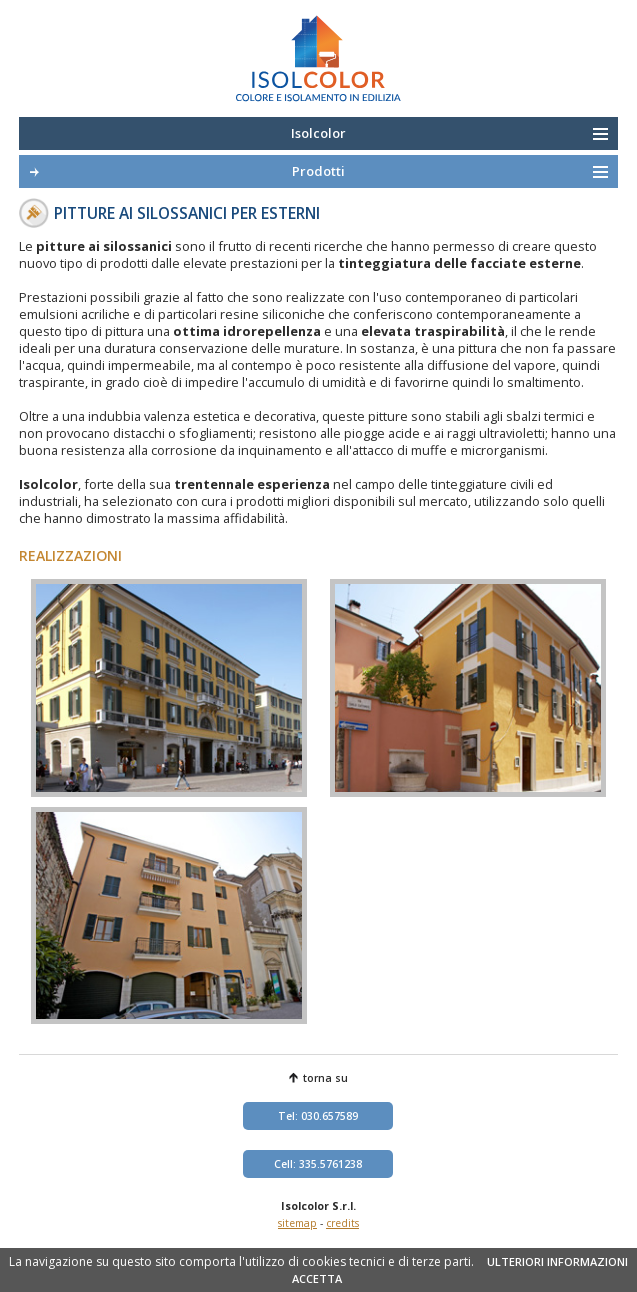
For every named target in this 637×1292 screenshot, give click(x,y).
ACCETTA (317, 1278)
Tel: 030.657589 (318, 1116)
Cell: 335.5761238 (318, 1164)
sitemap (297, 1223)
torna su (325, 1078)
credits (342, 1223)
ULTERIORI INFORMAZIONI (557, 1261)
